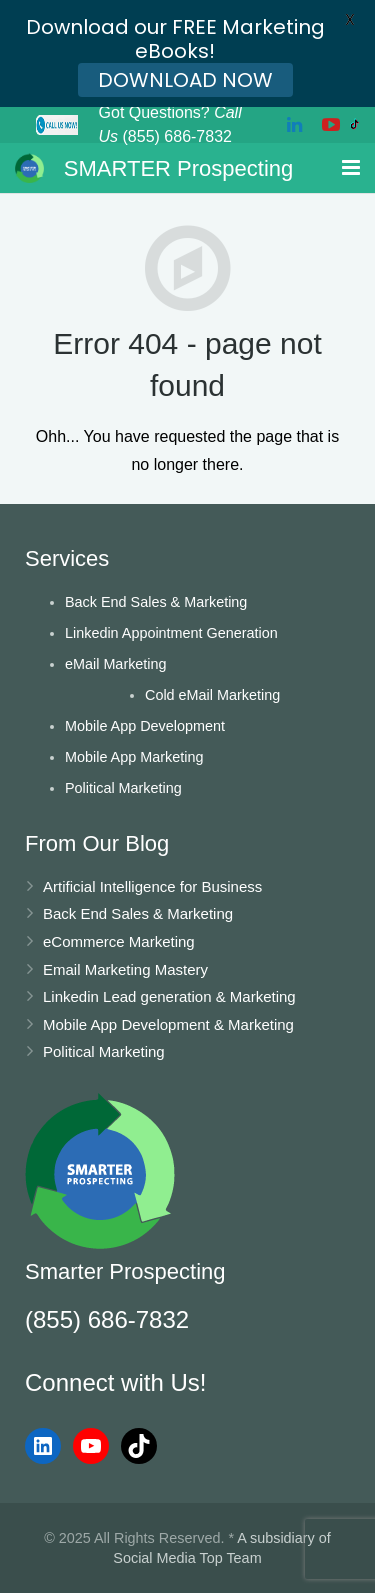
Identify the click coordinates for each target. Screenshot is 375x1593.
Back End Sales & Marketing (156, 602)
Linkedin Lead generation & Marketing (169, 996)
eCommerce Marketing (119, 941)
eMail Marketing (116, 664)
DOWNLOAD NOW (185, 80)
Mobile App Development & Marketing (168, 1024)
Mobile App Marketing (134, 757)
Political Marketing (123, 788)
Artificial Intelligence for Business (152, 886)
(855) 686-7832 (107, 1319)
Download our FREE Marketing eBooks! (175, 39)
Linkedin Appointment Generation (171, 633)
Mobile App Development (145, 726)
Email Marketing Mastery (125, 969)
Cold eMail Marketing (212, 695)
